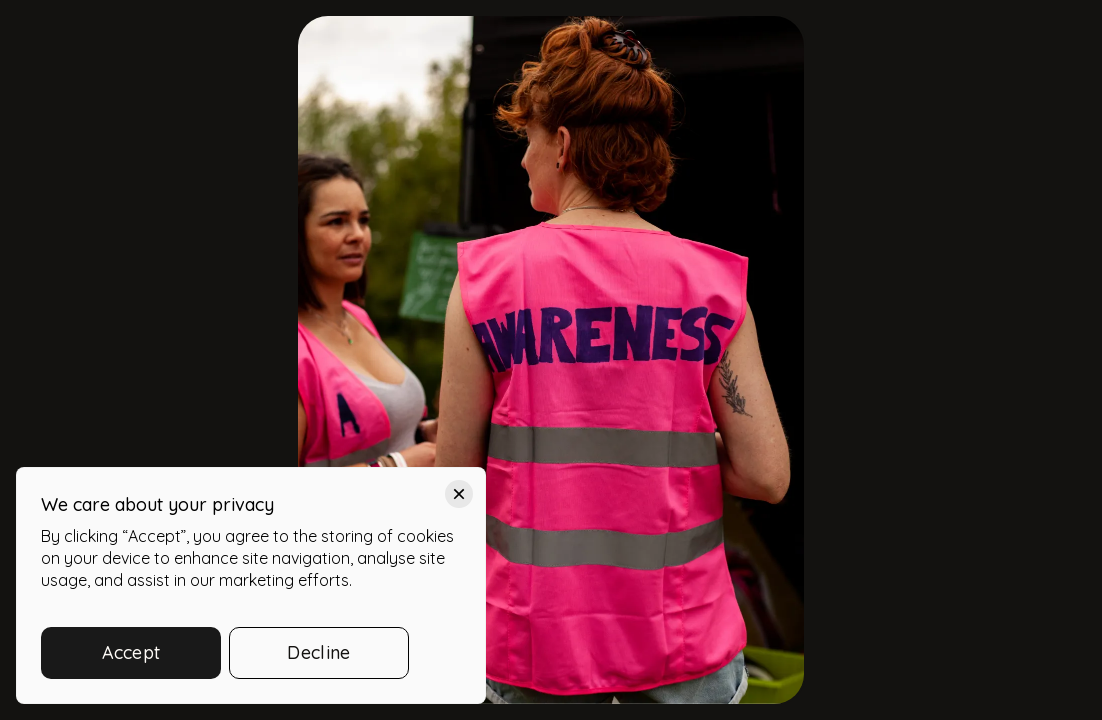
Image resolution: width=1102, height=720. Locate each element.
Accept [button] (131, 652)
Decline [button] (318, 652)
